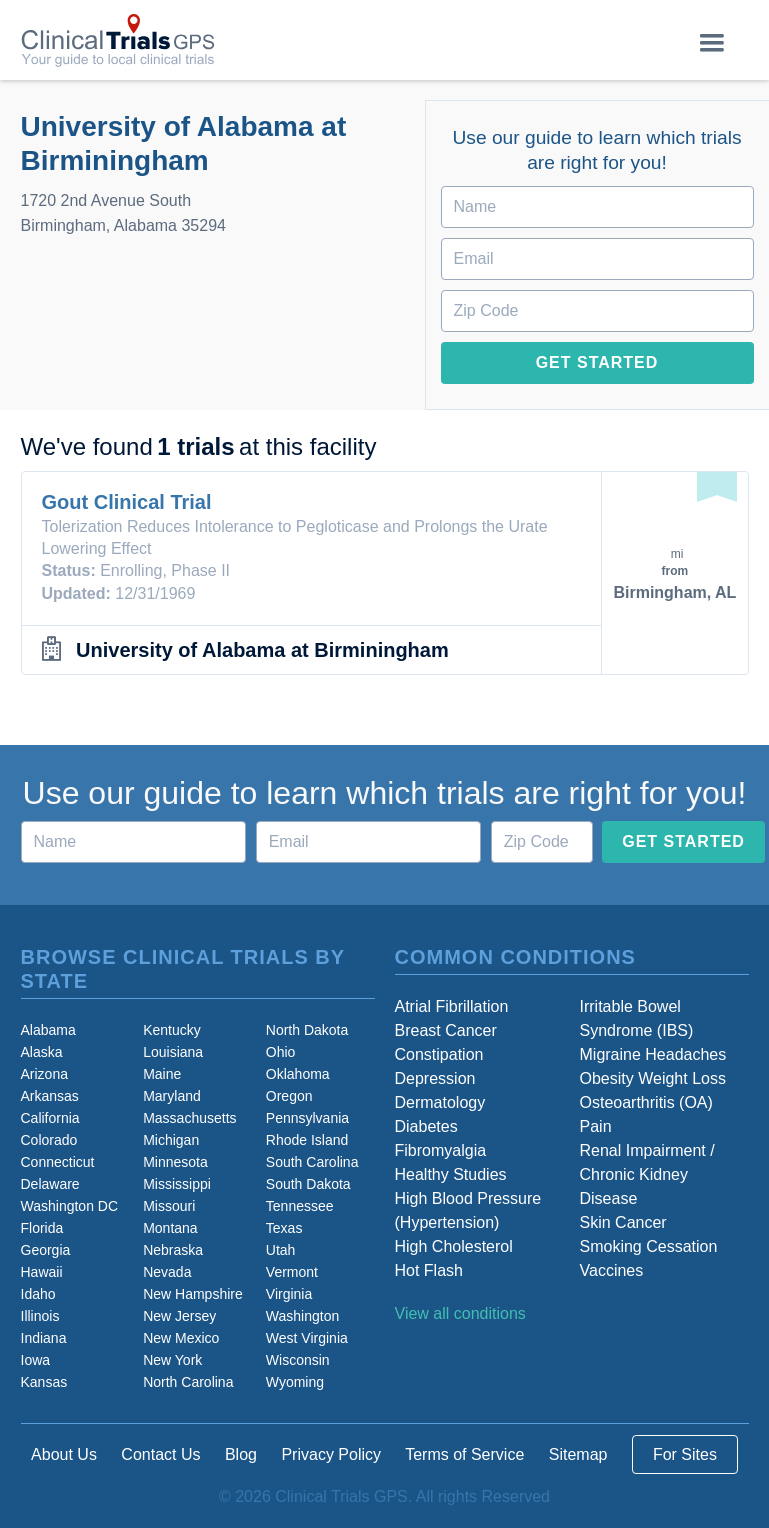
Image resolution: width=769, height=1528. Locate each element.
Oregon (289, 1096)
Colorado (49, 1140)
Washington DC (70, 1206)
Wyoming (295, 1382)
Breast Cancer (446, 1030)
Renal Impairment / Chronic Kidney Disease (647, 1174)
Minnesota (175, 1162)
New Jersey (179, 1316)
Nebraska (173, 1250)
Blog (241, 1454)
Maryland (172, 1096)
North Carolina (188, 1382)
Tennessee (300, 1206)
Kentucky (172, 1030)
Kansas (44, 1382)
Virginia (289, 1294)
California (50, 1118)
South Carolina (312, 1162)
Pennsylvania (307, 1118)
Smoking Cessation (649, 1246)
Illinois (40, 1316)
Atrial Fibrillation (452, 1006)
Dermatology (440, 1102)
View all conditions (460, 1313)
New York (172, 1360)
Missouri (169, 1206)
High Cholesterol (454, 1246)
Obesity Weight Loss (653, 1078)
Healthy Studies (451, 1174)
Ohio (281, 1052)
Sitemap (578, 1454)
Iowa (36, 1360)
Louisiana (173, 1052)
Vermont (292, 1272)
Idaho (38, 1294)
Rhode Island (307, 1140)
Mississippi (177, 1184)
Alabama (48, 1030)
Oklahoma (298, 1074)
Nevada (167, 1272)
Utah (281, 1250)
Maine (162, 1074)
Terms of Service (464, 1454)
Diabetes (426, 1126)
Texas (284, 1228)
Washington (302, 1316)
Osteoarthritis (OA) (646, 1102)
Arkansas (50, 1096)
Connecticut (58, 1162)
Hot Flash (429, 1270)
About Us (64, 1454)
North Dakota (307, 1030)
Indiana (44, 1338)
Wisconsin (298, 1360)
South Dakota (308, 1184)
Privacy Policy (331, 1454)
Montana (170, 1228)
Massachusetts (189, 1118)
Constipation (439, 1054)
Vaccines (612, 1270)
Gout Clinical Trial (127, 502)
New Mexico (181, 1338)
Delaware (50, 1184)
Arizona (44, 1074)
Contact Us (160, 1454)
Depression (435, 1078)
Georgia (46, 1250)
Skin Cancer (623, 1222)
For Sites (685, 1454)
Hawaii (42, 1272)
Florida (42, 1228)
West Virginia (307, 1338)
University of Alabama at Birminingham (262, 650)
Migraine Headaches (653, 1054)
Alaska (42, 1052)
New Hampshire (193, 1294)
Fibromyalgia (441, 1150)
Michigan (171, 1140)
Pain (596, 1126)
